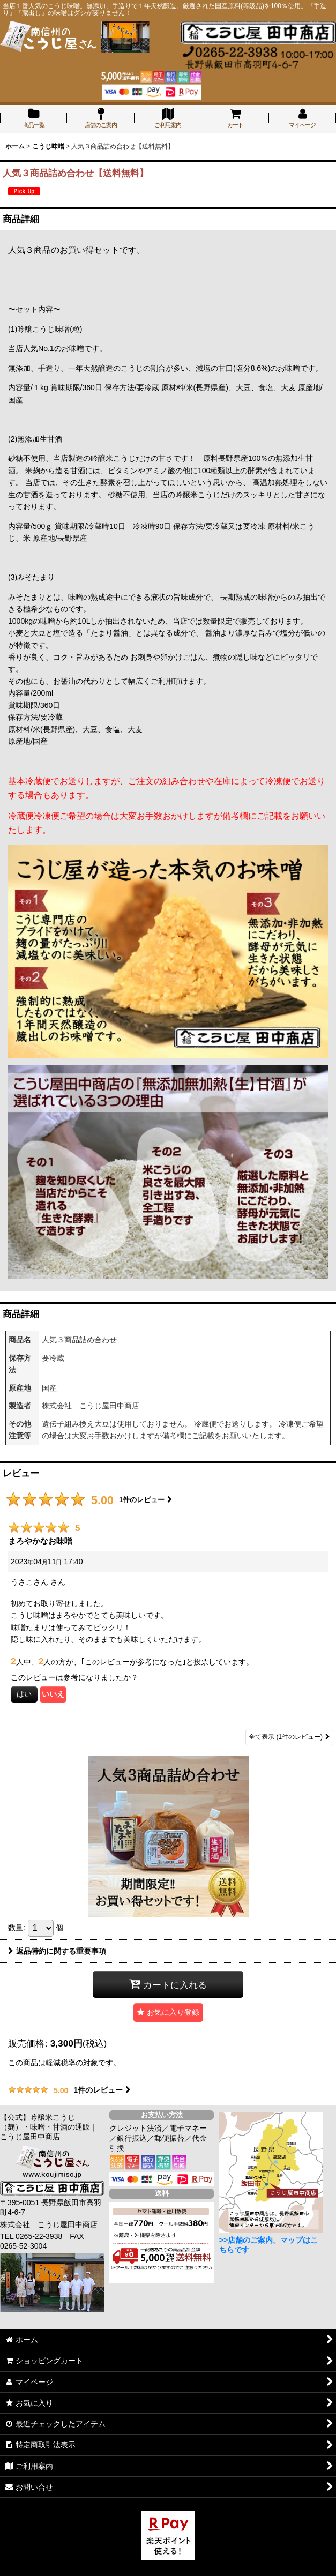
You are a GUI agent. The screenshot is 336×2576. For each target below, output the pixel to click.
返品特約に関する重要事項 (57, 1951)
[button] (168, 2012)
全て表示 (289, 1737)
